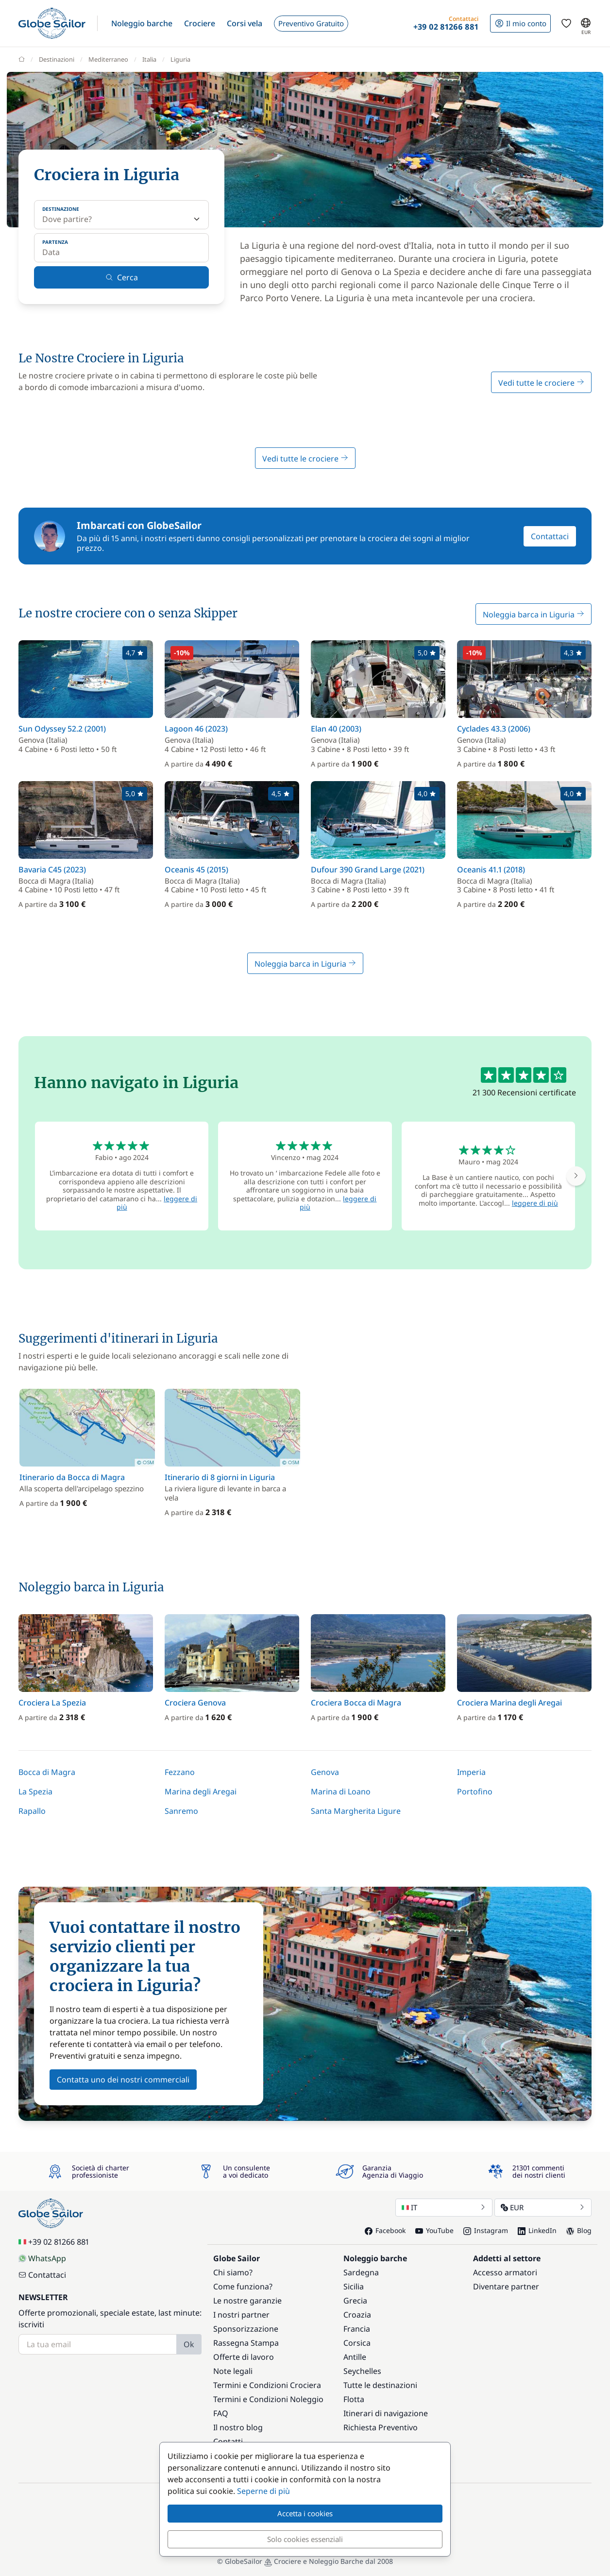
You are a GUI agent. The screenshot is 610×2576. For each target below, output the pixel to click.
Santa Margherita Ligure (356, 1811)
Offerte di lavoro (243, 2357)
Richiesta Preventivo (380, 2427)
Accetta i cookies (305, 2513)
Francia (356, 2328)
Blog (579, 2230)
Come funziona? (242, 2286)
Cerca (121, 277)
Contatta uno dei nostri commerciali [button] (123, 2079)
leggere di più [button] (535, 1203)
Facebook (385, 2230)
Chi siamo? (233, 2272)
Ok (189, 2344)
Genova (325, 1772)
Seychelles (362, 2371)
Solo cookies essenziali (305, 2539)
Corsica (357, 2342)
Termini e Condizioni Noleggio (268, 2399)
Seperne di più (263, 2491)
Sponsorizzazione (245, 2328)
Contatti (228, 2441)
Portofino (474, 1791)
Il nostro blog (238, 2427)
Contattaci (550, 536)
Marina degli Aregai (201, 1791)
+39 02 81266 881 (53, 2241)
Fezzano (180, 1772)
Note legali (233, 2371)
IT (444, 2207)
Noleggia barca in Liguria (533, 614)
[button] (141, 23)
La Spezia (35, 1791)
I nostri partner (241, 2314)
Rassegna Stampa (246, 2342)
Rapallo (32, 1811)
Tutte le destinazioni (380, 2385)
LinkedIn (537, 2230)
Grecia (355, 2300)
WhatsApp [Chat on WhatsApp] (42, 2258)
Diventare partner (506, 2286)
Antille (354, 2357)
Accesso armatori (505, 2272)
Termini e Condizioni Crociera (267, 2385)
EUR (543, 2207)
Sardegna (361, 2272)
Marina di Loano (341, 1791)
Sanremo (181, 1811)
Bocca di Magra (46, 1772)
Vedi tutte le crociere (541, 382)
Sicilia (353, 2286)
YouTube (434, 2230)
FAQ (220, 2413)
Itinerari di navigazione (385, 2413)
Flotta (353, 2399)
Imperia (471, 1772)
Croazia (357, 2314)
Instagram (485, 2230)
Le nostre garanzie (247, 2300)
